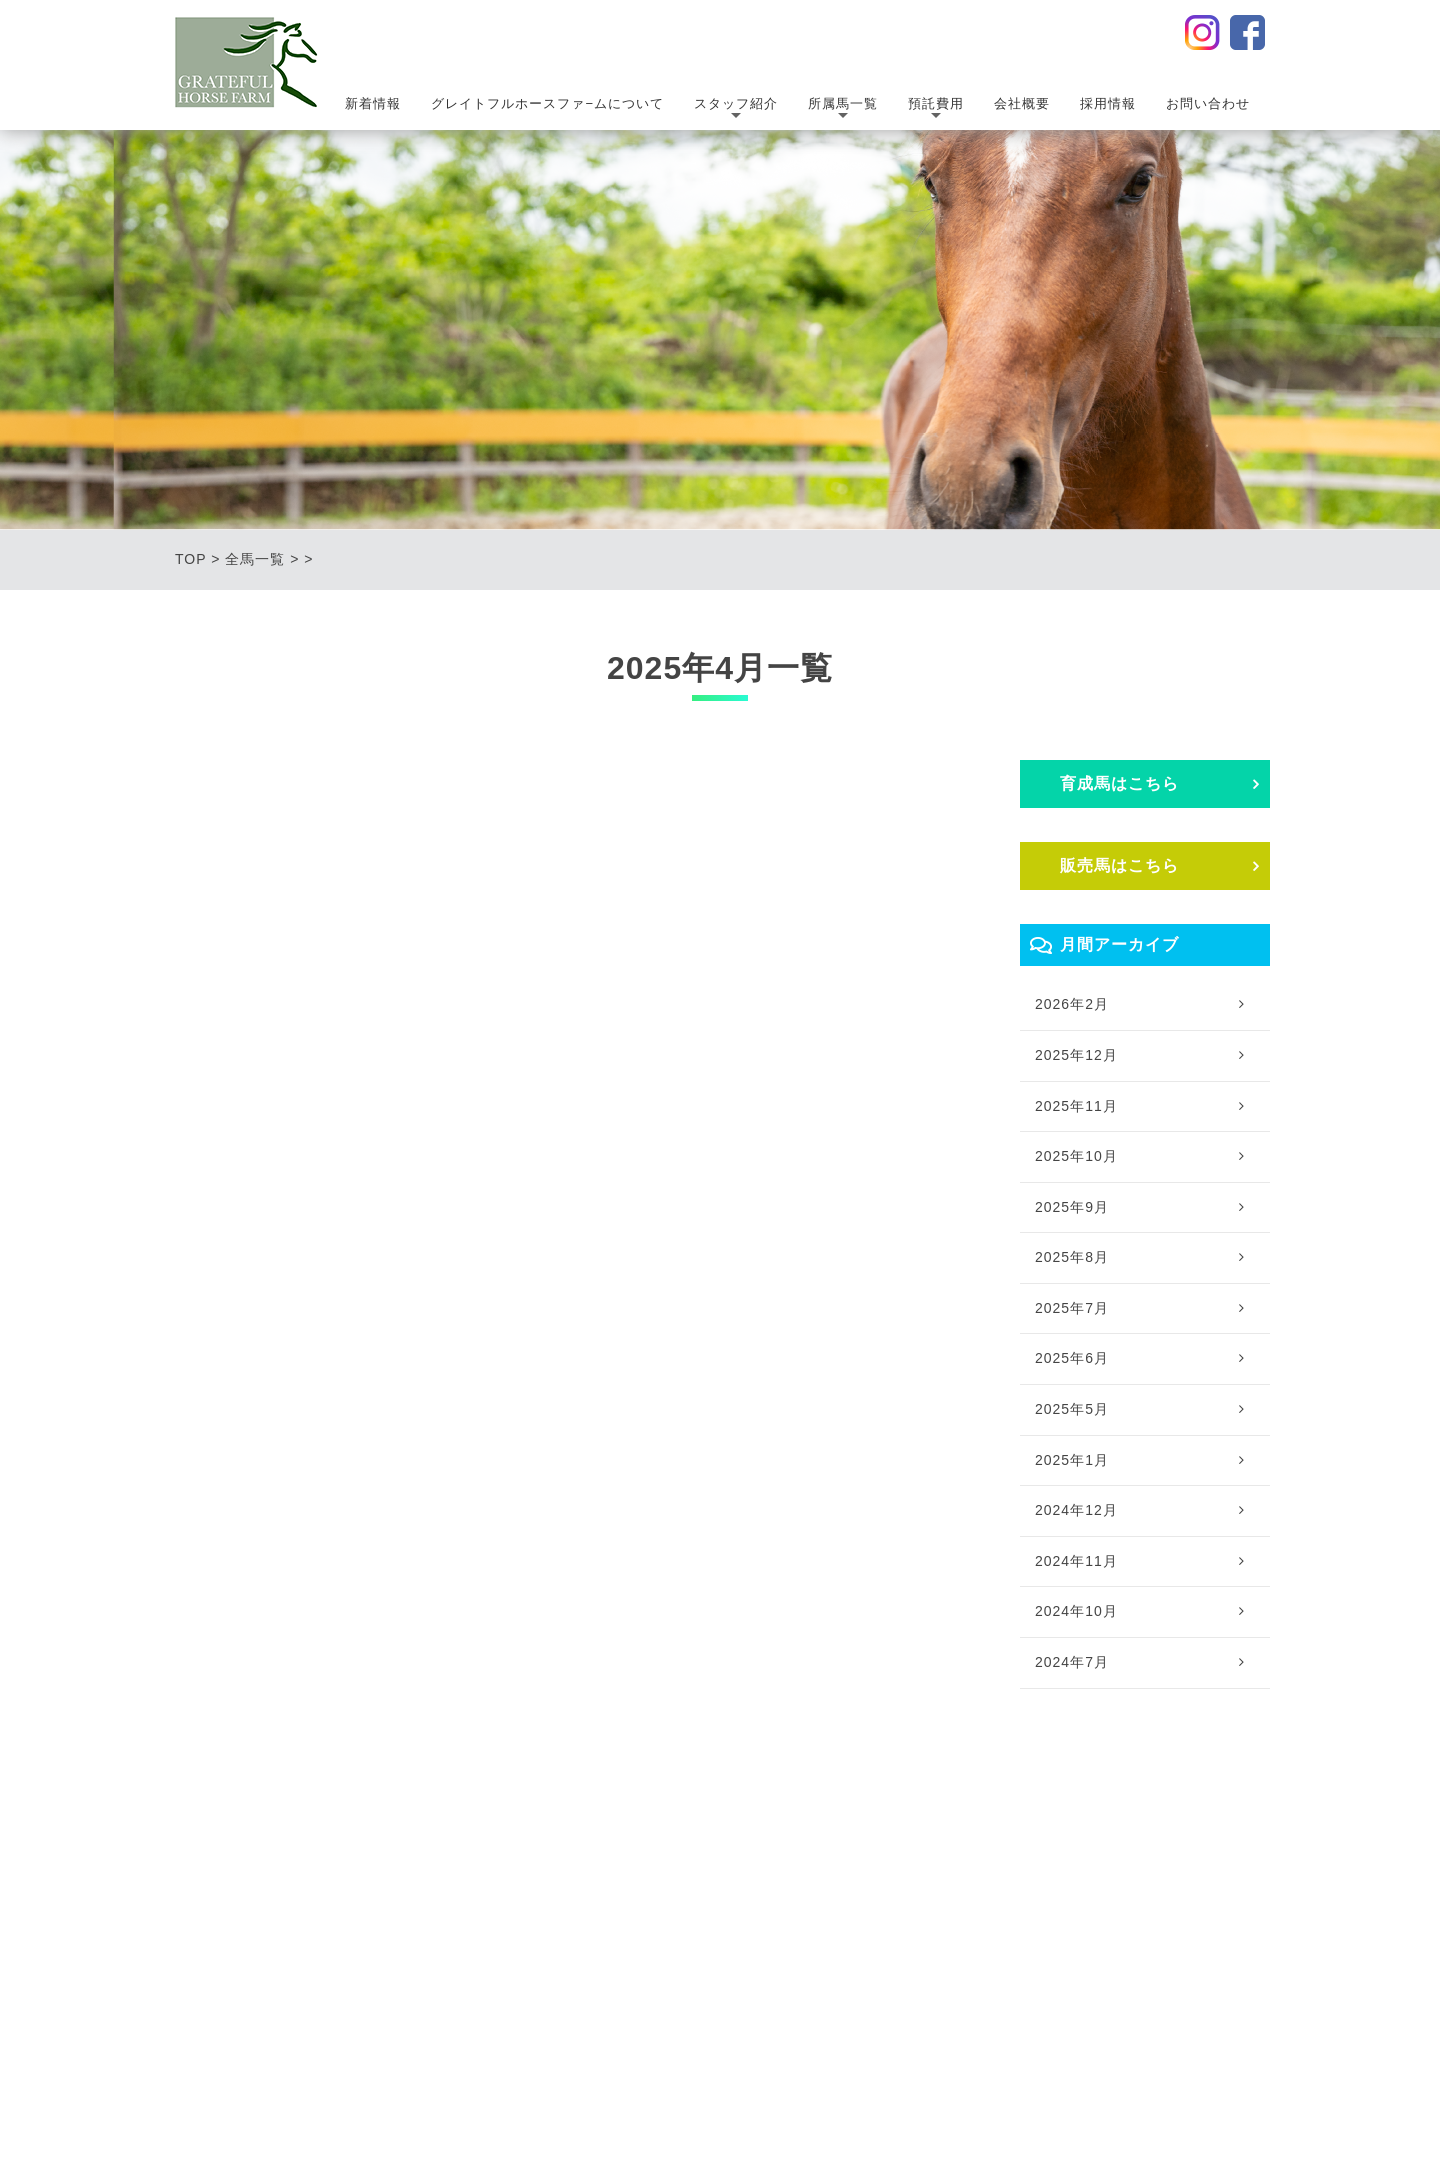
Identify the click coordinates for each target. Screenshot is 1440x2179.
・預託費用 (862, 1871)
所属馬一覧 (843, 110)
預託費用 (936, 110)
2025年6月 (1072, 1358)
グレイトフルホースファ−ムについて (547, 103)
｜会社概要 (1000, 1842)
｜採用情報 (1099, 1842)
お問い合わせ (1208, 103)
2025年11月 (1076, 1106)
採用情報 (1108, 103)
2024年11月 (1076, 1561)
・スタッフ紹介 (595, 1871)
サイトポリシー (825, 2050)
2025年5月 (1072, 1409)
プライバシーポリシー (637, 2050)
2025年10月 (1076, 1156)
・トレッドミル (877, 1960)
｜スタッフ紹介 (585, 1842)
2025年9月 (1072, 1207)
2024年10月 (1076, 1611)
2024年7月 (1072, 1662)
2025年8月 (1072, 1257)
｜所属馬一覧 (726, 1842)
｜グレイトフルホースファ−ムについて (377, 1842)
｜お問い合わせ (1212, 1842)
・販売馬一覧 (736, 1901)
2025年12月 (1076, 1055)
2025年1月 (1072, 1460)
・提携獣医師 (588, 1901)
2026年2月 (1072, 1004)
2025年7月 (1072, 1308)
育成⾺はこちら (1119, 783)
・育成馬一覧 (736, 1871)
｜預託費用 (852, 1842)
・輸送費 (855, 1901)
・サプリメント (877, 1930)
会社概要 (1022, 103)
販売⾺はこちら (1119, 865)
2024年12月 (1076, 1510)
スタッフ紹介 (736, 110)
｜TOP (198, 1842)
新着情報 (373, 103)
